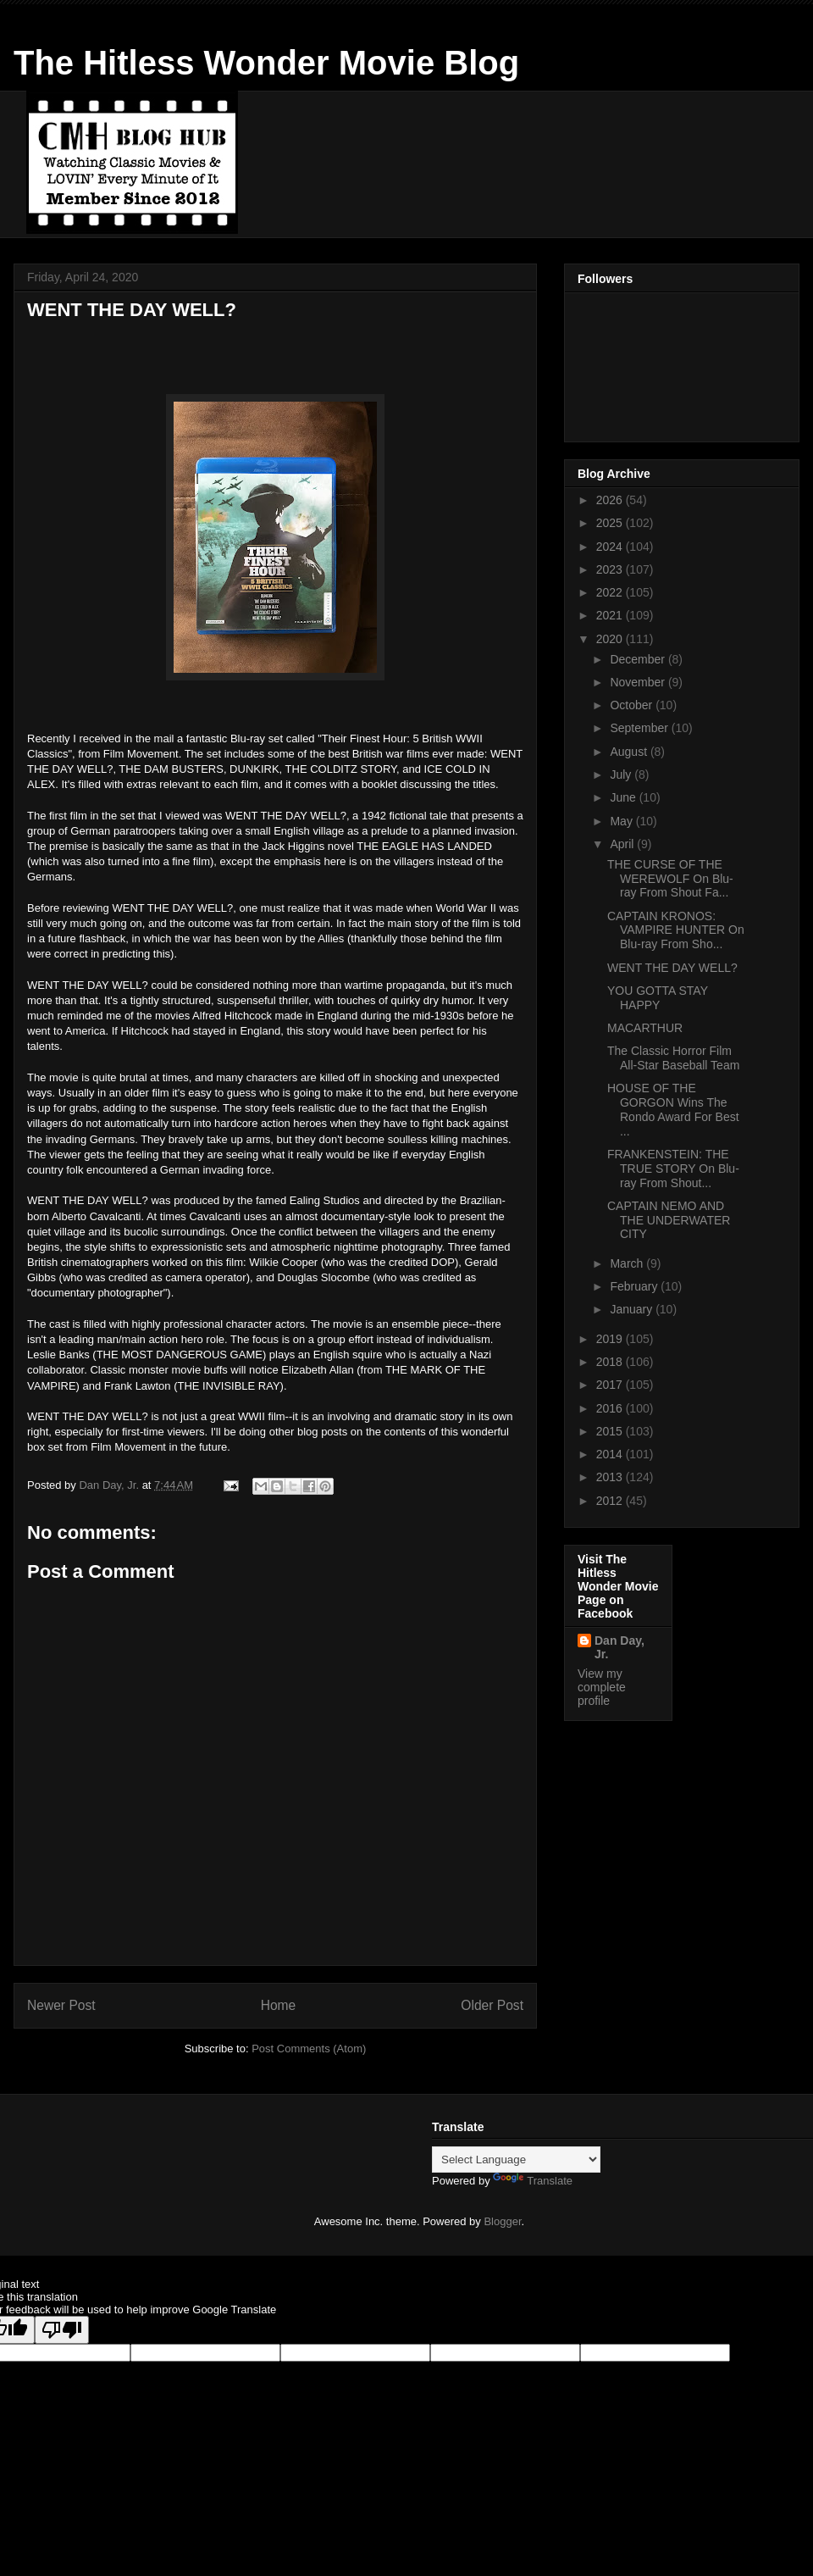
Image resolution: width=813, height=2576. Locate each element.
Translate (532, 2180)
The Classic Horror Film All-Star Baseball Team (673, 1058)
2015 (611, 1431)
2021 (611, 615)
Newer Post (61, 2005)
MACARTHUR (645, 1028)
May (622, 821)
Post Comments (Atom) (309, 2048)
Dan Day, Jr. (619, 1647)
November (638, 682)
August (630, 751)
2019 (611, 1339)
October (632, 705)
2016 (611, 1408)
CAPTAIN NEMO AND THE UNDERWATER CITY (668, 1220)
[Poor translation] (62, 2330)
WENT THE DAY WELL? (672, 967)
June (624, 797)
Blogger (502, 2221)
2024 (611, 546)
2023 (611, 569)
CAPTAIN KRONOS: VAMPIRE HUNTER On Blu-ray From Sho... (675, 930)
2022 (611, 592)
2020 (611, 639)
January (632, 1309)
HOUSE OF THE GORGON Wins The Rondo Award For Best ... (673, 1109)
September (640, 728)
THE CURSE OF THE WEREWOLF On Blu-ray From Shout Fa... (670, 879)
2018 (611, 1361)
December (638, 659)
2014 (611, 1454)
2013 (611, 1477)
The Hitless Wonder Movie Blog (266, 62)
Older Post (492, 2005)
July (622, 774)
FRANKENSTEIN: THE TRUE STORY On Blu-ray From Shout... (673, 1168)
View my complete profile (602, 1687)
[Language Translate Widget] (516, 2159)
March (628, 1263)
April (623, 844)
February (635, 1286)
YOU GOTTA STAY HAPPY (657, 998)
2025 (611, 523)
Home (278, 2005)
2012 (611, 1500)
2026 (611, 500)
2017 (611, 1384)
